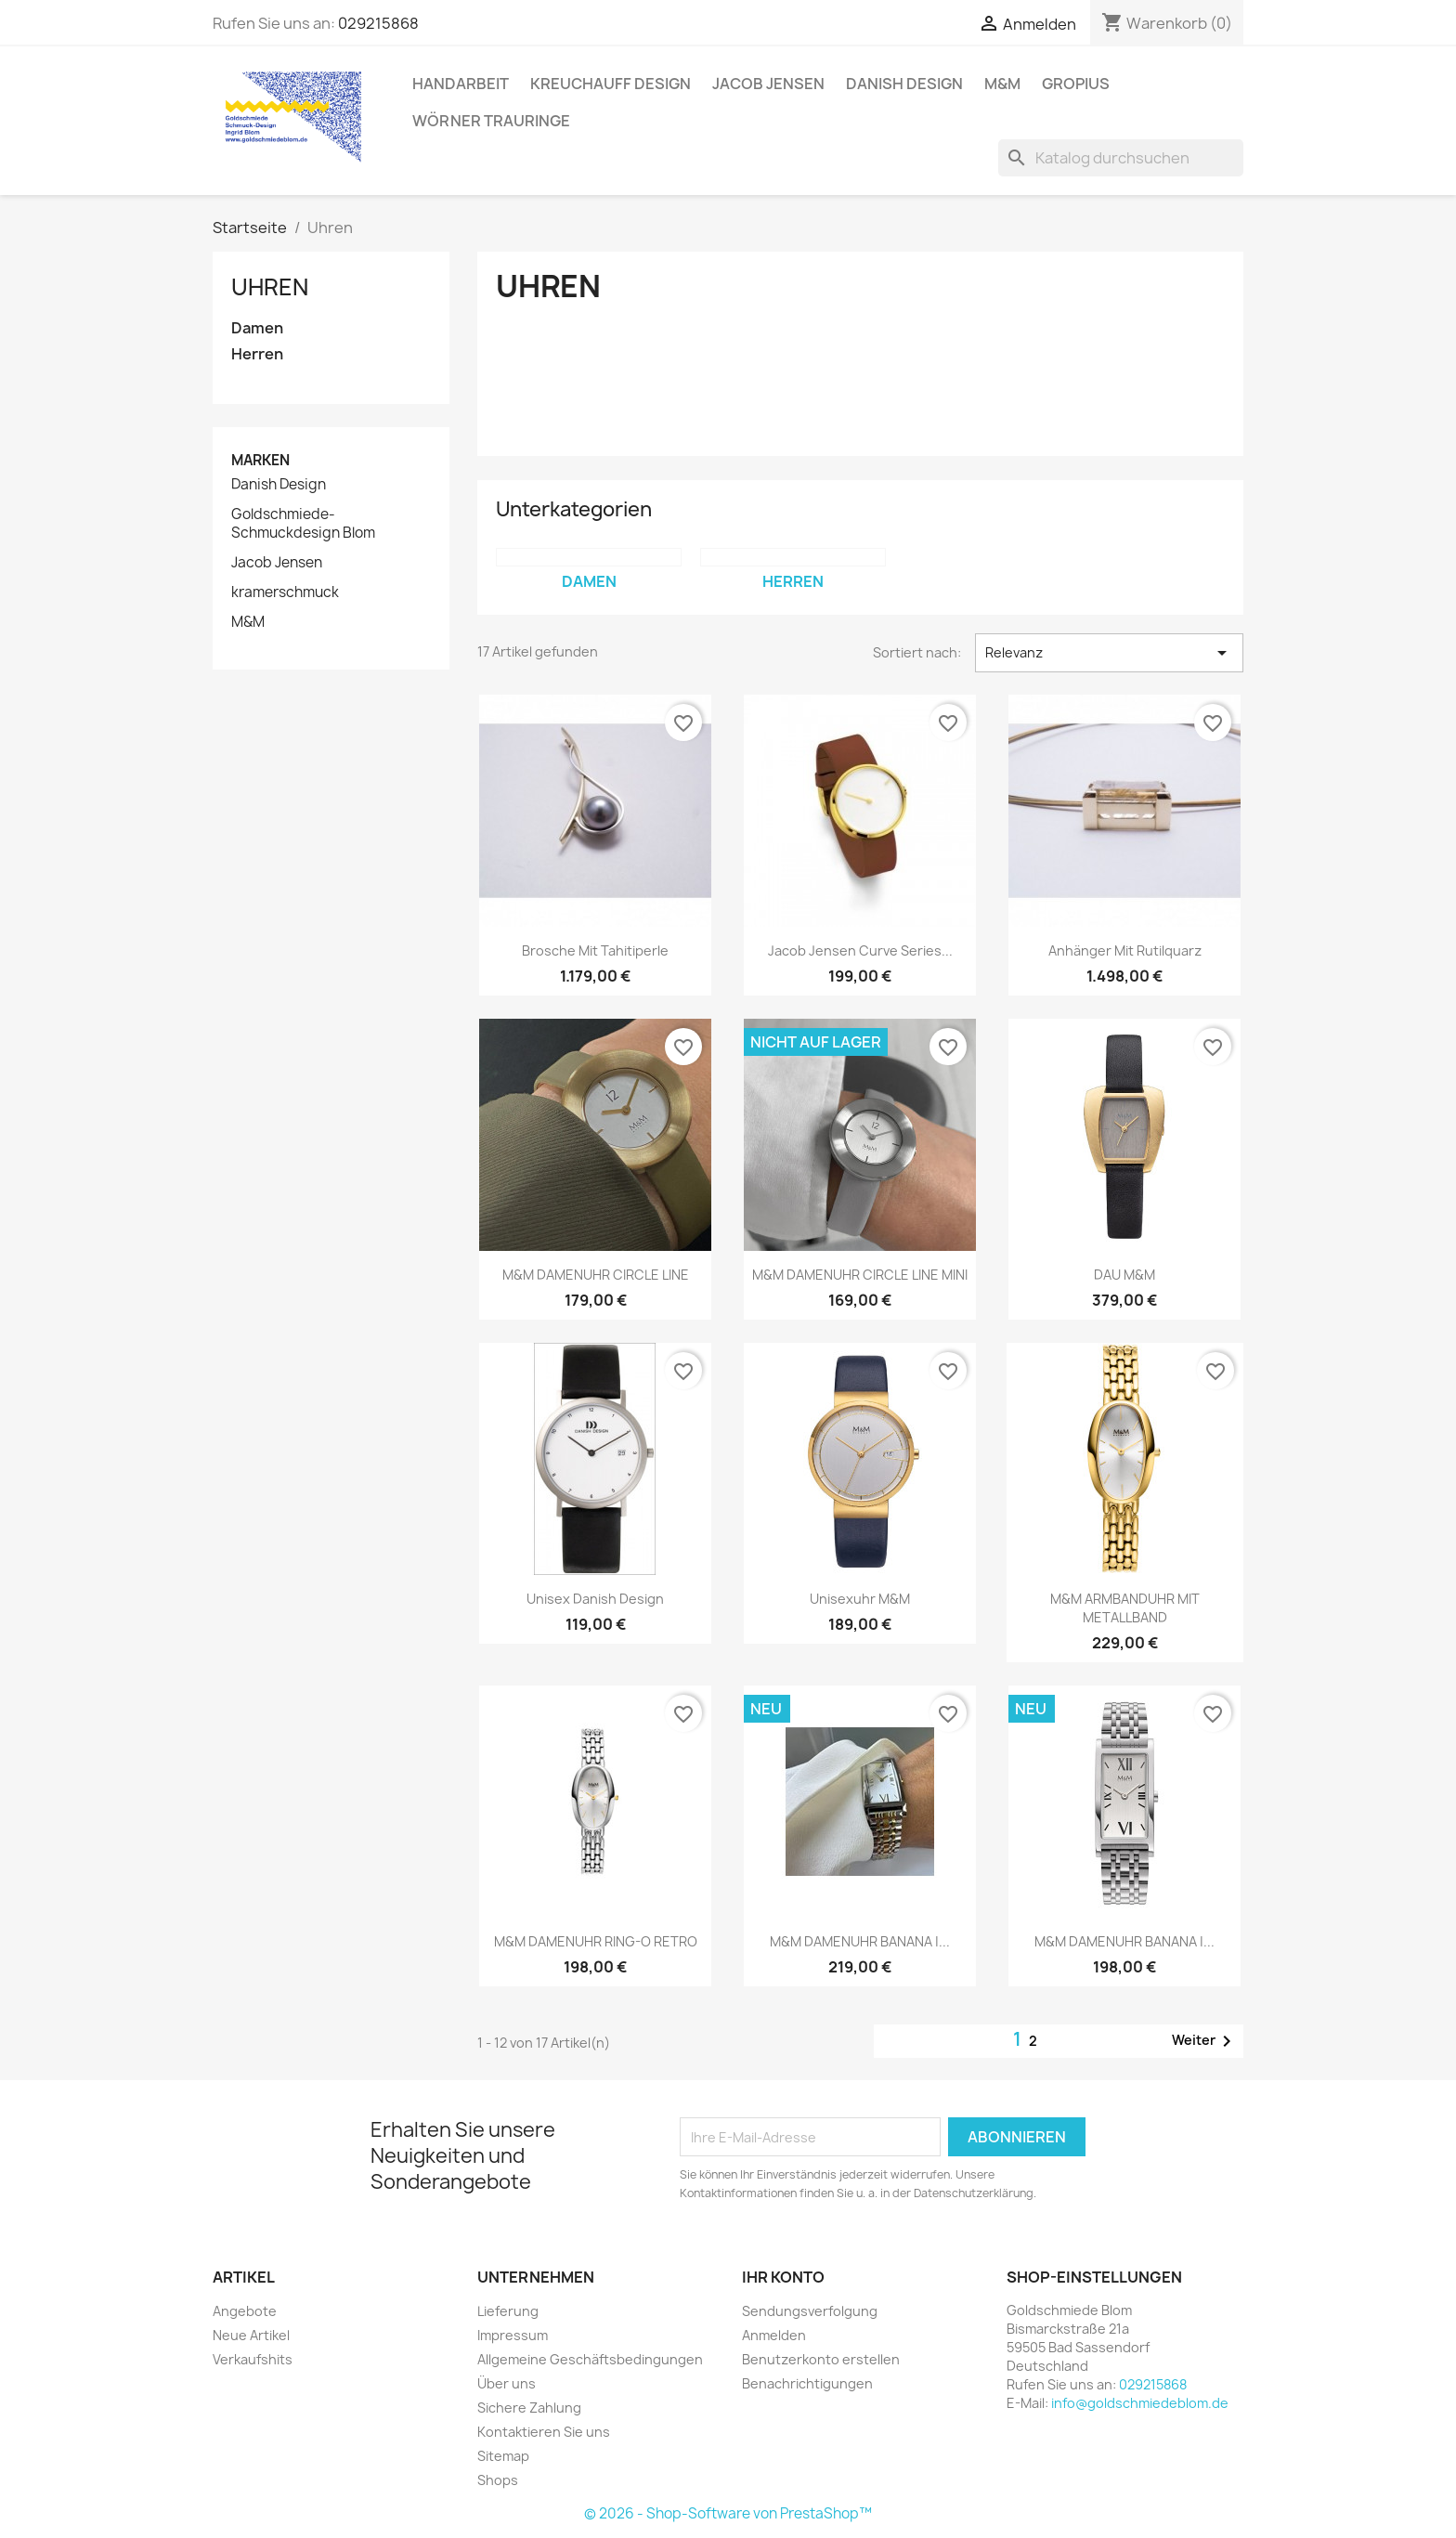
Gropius (1076, 83)
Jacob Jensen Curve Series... (860, 950)
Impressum (512, 2335)
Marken (260, 460)
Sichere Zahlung (529, 2407)
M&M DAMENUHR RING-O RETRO (595, 1941)
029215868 (378, 23)
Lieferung (508, 2311)
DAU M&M (1124, 1274)
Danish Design (904, 83)
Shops (497, 2480)
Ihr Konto (783, 2277)
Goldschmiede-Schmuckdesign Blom (303, 523)
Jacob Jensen (768, 83)
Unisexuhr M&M (860, 1598)
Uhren (269, 287)
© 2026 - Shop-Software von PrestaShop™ (728, 2513)
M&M (1002, 83)
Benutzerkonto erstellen (821, 2359)
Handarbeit (460, 83)
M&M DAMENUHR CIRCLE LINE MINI (860, 1274)
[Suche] (1120, 157)
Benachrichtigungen (807, 2383)
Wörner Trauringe (491, 121)
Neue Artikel (251, 2335)
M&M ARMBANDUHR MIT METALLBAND (1125, 1608)
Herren (257, 354)
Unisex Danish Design (595, 1598)
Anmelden (774, 2335)
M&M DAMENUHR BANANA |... (860, 1941)
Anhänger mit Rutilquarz (1125, 950)
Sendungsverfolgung (810, 2311)
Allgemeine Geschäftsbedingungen (590, 2359)
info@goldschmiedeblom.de (1139, 2403)
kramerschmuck (285, 592)
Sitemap (503, 2456)
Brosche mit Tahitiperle (595, 950)
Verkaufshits (252, 2359)
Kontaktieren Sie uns (543, 2431)
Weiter (1205, 2041)
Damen (257, 328)
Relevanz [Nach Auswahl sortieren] (1109, 653)
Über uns (506, 2383)
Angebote (245, 2311)
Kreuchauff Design (610, 83)
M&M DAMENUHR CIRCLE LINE (595, 1274)
